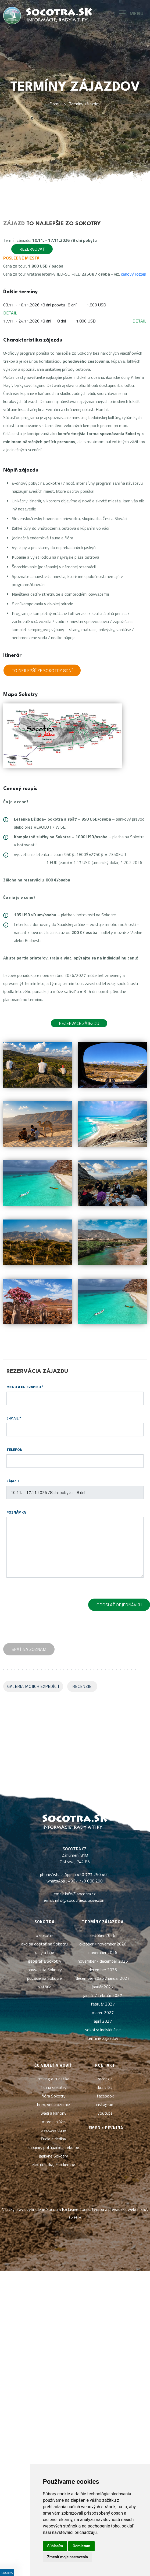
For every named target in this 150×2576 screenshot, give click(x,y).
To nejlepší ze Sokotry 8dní (42, 670)
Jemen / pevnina (105, 2128)
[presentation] (47, 1606)
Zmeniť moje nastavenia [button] (67, 2557)
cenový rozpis (133, 274)
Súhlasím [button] (55, 2546)
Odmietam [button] (81, 2546)
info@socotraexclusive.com (80, 1900)
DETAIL (10, 313)
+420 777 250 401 (91, 1874)
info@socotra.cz (80, 1894)
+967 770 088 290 (85, 1881)
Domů (55, 104)
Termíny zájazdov (85, 104)
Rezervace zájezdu (79, 1023)
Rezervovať (32, 249)
